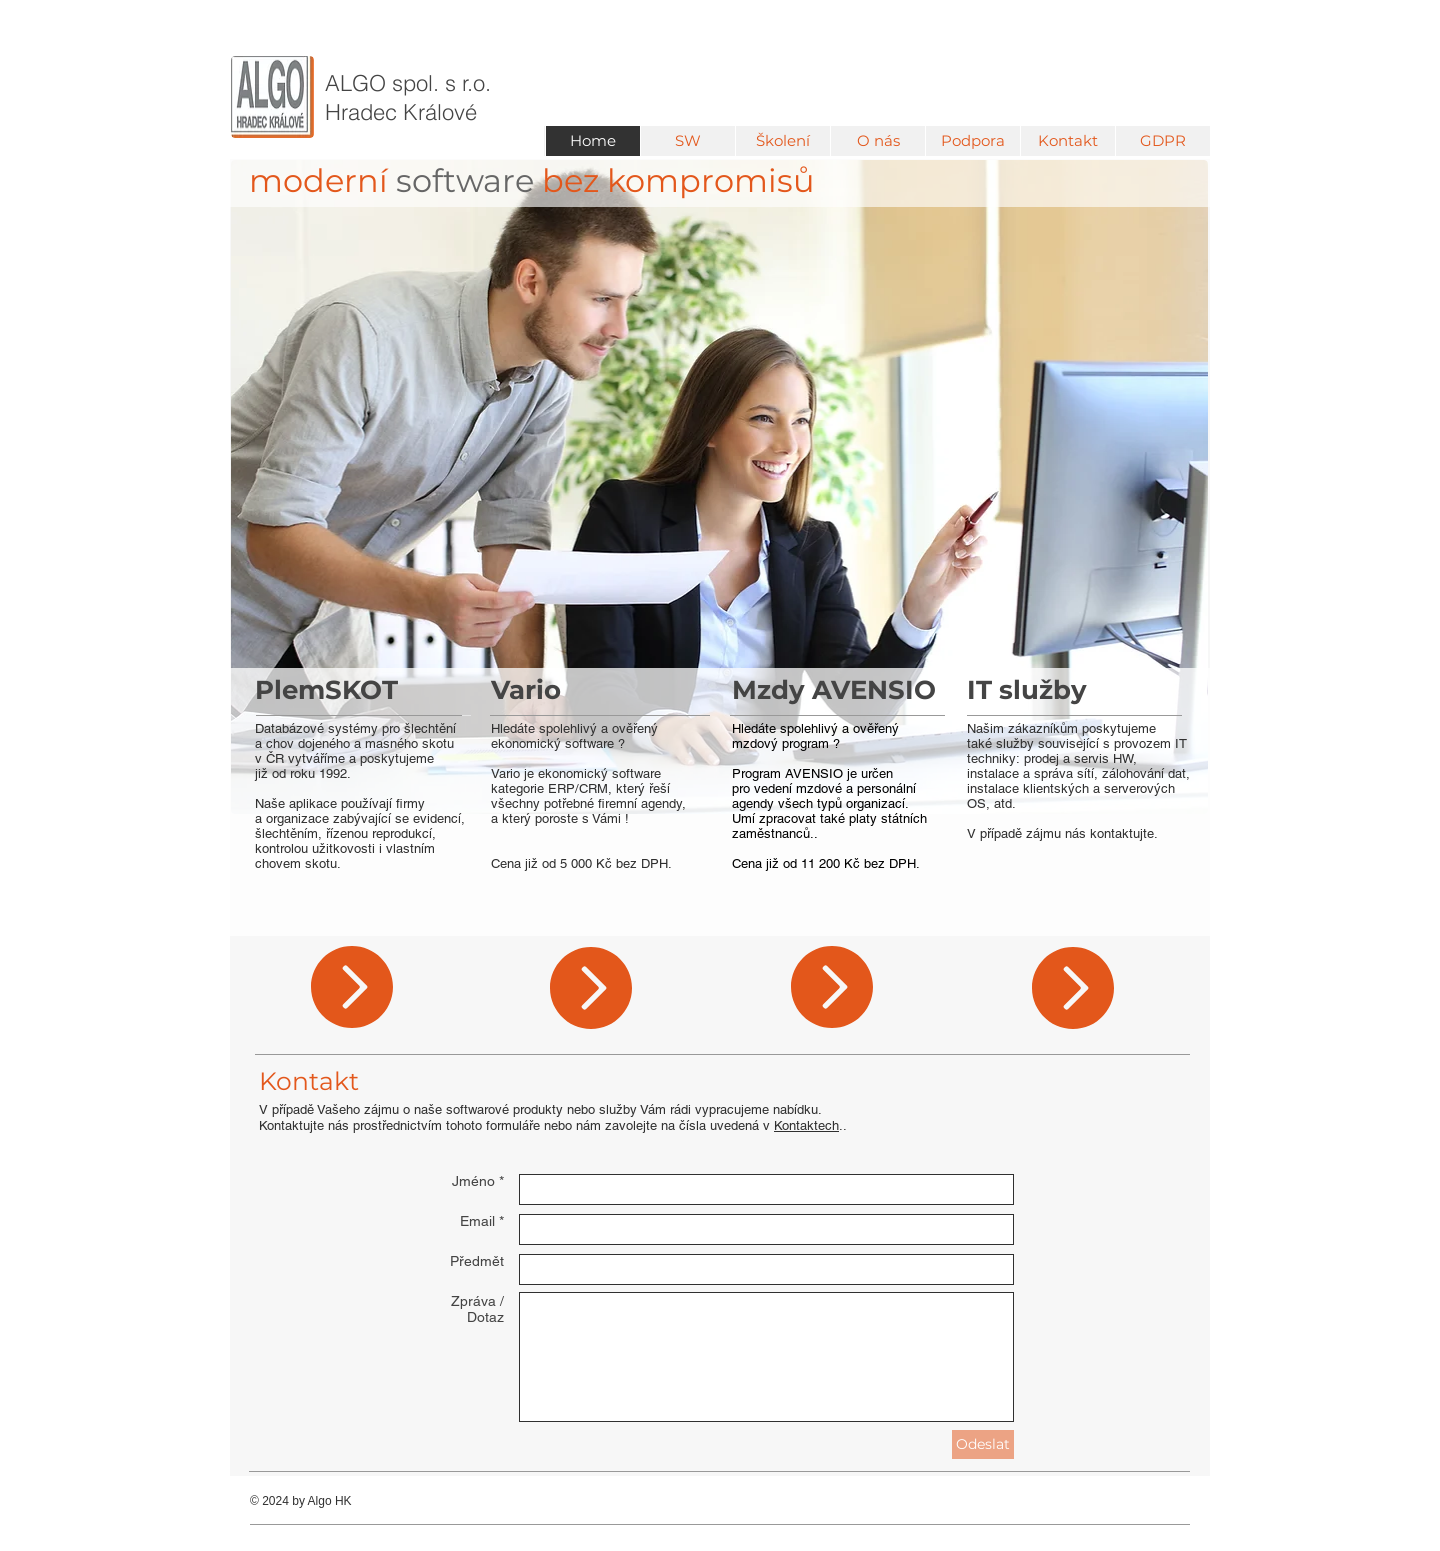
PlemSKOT (326, 690)
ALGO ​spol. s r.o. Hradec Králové (408, 97)
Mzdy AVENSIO (834, 690)
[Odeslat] (983, 1444)
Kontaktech (806, 1125)
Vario (526, 690)
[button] (687, 141)
